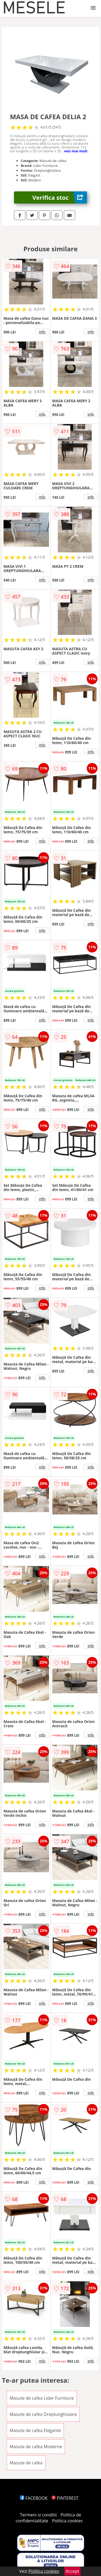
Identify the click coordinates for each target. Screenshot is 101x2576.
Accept (72, 2571)
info (42, 331)
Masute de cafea (26, 2463)
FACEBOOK (34, 2498)
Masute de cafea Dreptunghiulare (43, 2414)
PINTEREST (64, 2498)
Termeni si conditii (38, 2515)
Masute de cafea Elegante (35, 2430)
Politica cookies (67, 2521)
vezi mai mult (76, 151)
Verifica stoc (59, 197)
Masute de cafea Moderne (36, 2447)
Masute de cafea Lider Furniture (42, 2398)
